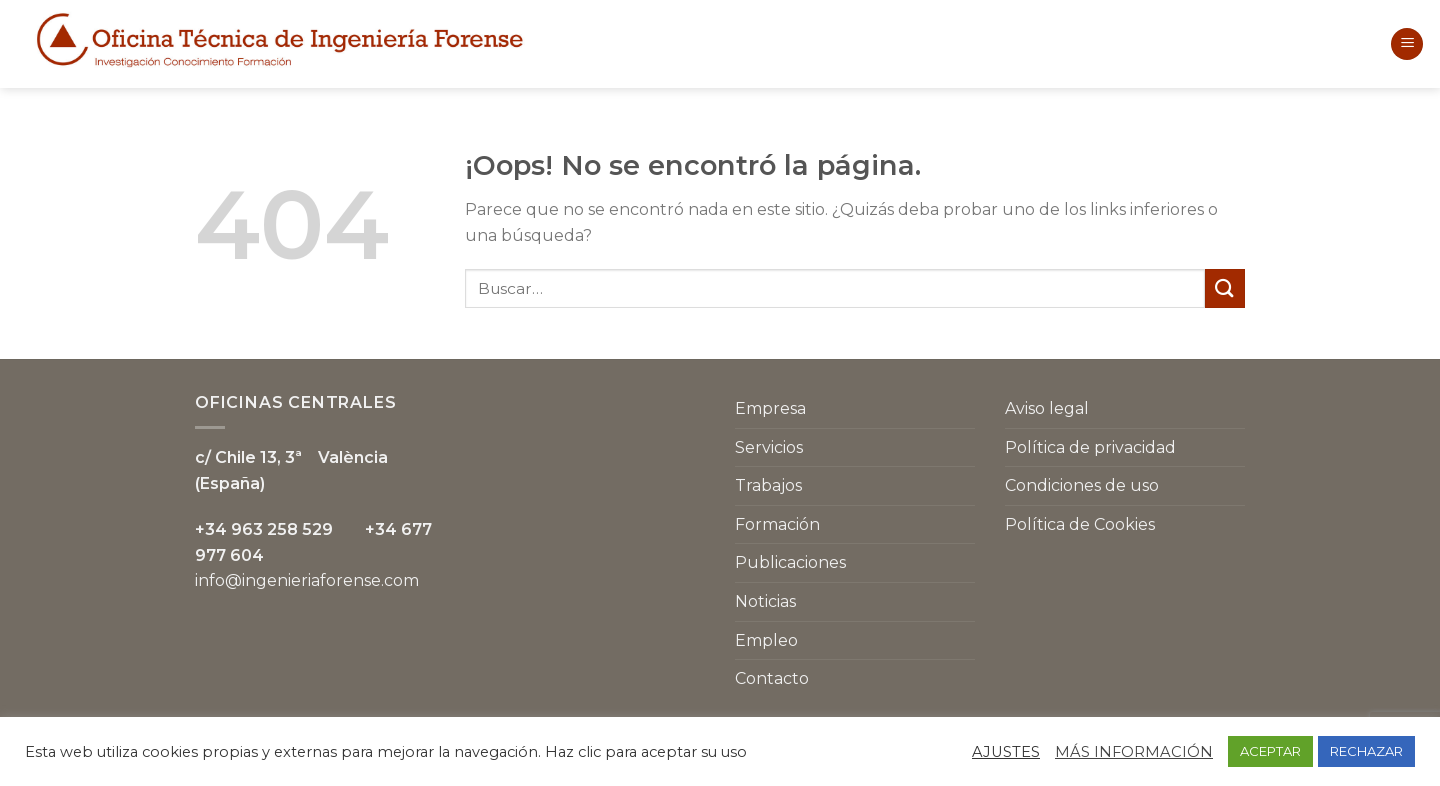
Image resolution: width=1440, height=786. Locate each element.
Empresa (770, 408)
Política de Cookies (1080, 524)
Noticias (765, 601)
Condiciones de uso (1082, 485)
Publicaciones (790, 562)
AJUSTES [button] (1006, 752)
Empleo (766, 640)
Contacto (772, 678)
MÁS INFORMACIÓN (1134, 752)
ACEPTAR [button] (1270, 751)
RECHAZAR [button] (1366, 751)
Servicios (769, 447)
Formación (777, 524)
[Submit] (1225, 288)
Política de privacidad (1090, 447)
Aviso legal (1047, 408)
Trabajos (768, 485)
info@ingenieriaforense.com (307, 580)
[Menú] (1407, 44)
